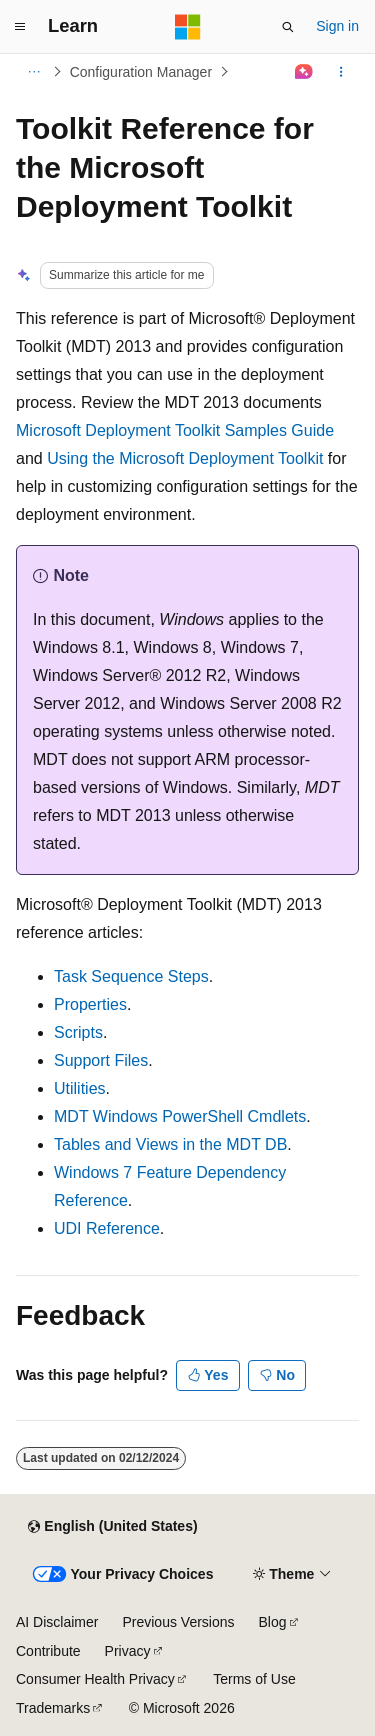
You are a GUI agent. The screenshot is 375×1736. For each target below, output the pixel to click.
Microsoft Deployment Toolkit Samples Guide (175, 430)
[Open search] (288, 27)
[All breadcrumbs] (33, 72)
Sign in (337, 26)
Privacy (128, 1651)
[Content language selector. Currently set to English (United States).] (112, 1527)
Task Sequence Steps (131, 976)
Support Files (101, 1060)
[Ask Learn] (304, 72)
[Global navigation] (20, 27)
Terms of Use (254, 1679)
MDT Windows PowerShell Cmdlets (180, 1116)
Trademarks (53, 1708)
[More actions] (341, 72)
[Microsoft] (188, 27)
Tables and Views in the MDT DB (170, 1144)
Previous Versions (178, 1622)
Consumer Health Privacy (95, 1679)
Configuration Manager (141, 72)
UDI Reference (107, 1228)
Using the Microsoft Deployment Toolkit (185, 458)
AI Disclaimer (57, 1622)
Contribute (48, 1651)
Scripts (78, 1032)
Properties (90, 1004)
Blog (273, 1622)
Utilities (80, 1088)
